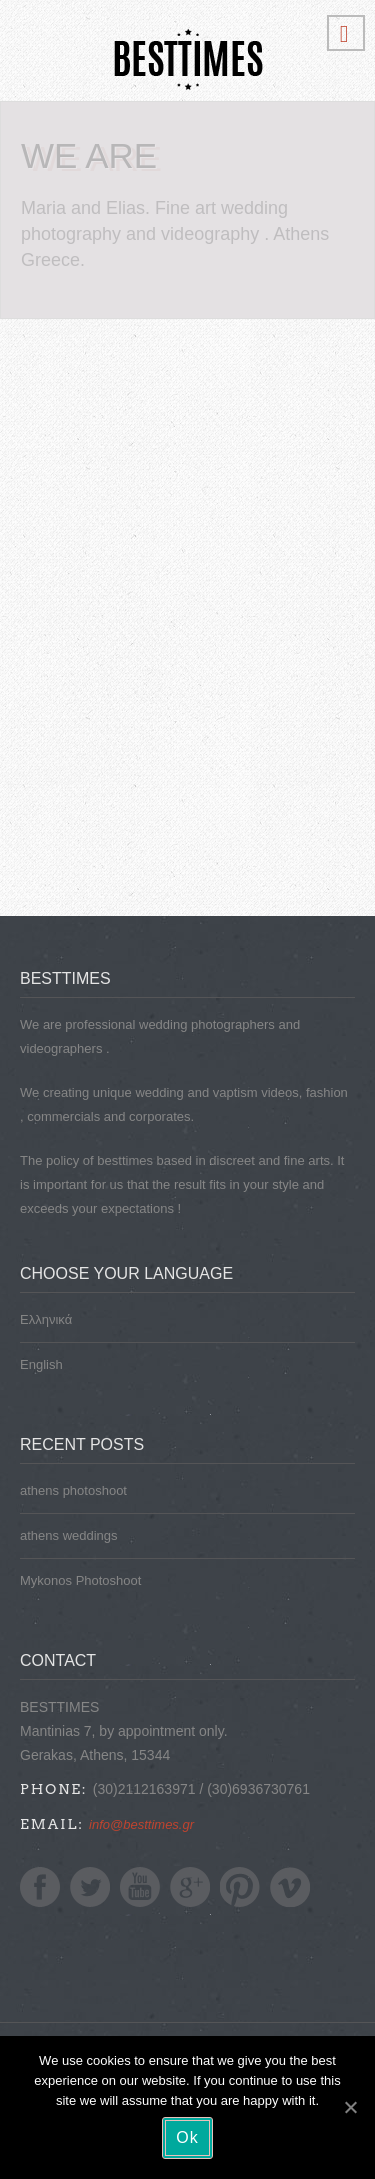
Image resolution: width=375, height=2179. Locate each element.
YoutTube (140, 1887)
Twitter (90, 1887)
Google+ (190, 1887)
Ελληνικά (46, 1319)
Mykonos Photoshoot (80, 1580)
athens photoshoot (73, 1490)
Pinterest (240, 1887)
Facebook (40, 1887)
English (41, 1364)
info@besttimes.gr (141, 1824)
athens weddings (69, 1535)
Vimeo (290, 1887)
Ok (187, 2137)
